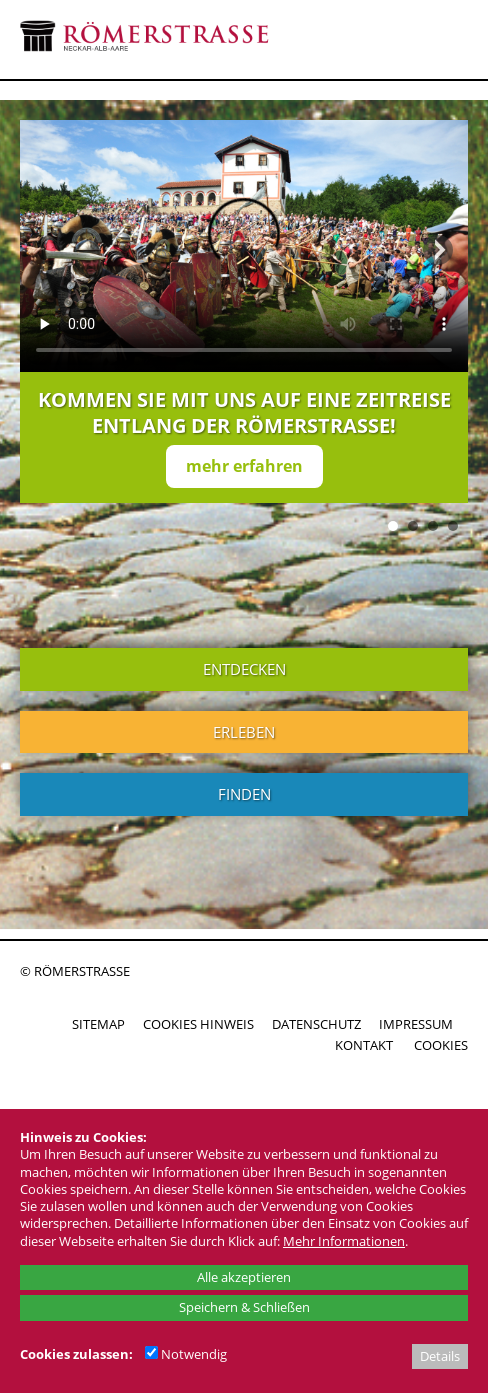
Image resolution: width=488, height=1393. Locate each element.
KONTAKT (364, 1045)
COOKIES (441, 1045)
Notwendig (186, 1354)
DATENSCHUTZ (316, 1024)
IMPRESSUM (416, 1024)
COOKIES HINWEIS (198, 1024)
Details (440, 1356)
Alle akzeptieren (244, 1277)
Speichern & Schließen (244, 1307)
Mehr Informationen (344, 1241)
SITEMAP (98, 1024)
